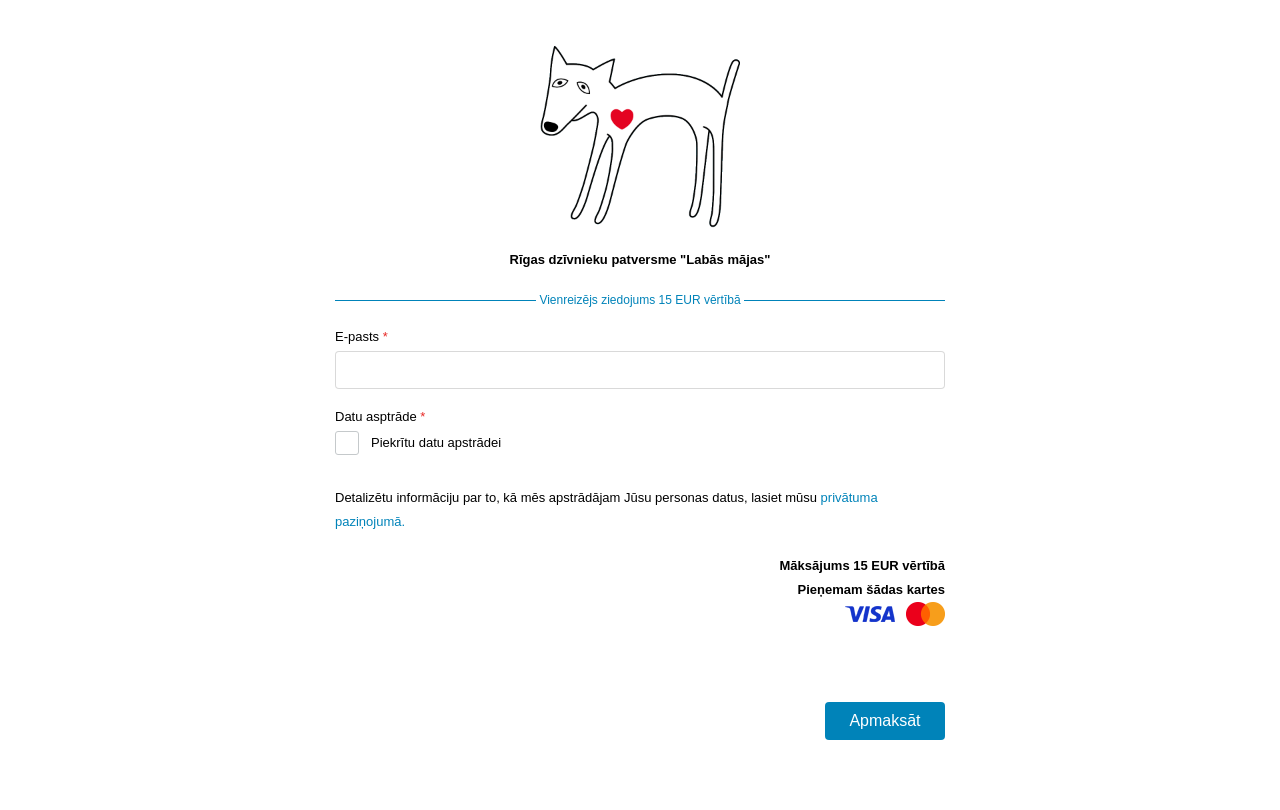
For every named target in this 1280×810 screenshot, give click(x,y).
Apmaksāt (884, 720)
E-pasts (361, 336)
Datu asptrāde (380, 416)
